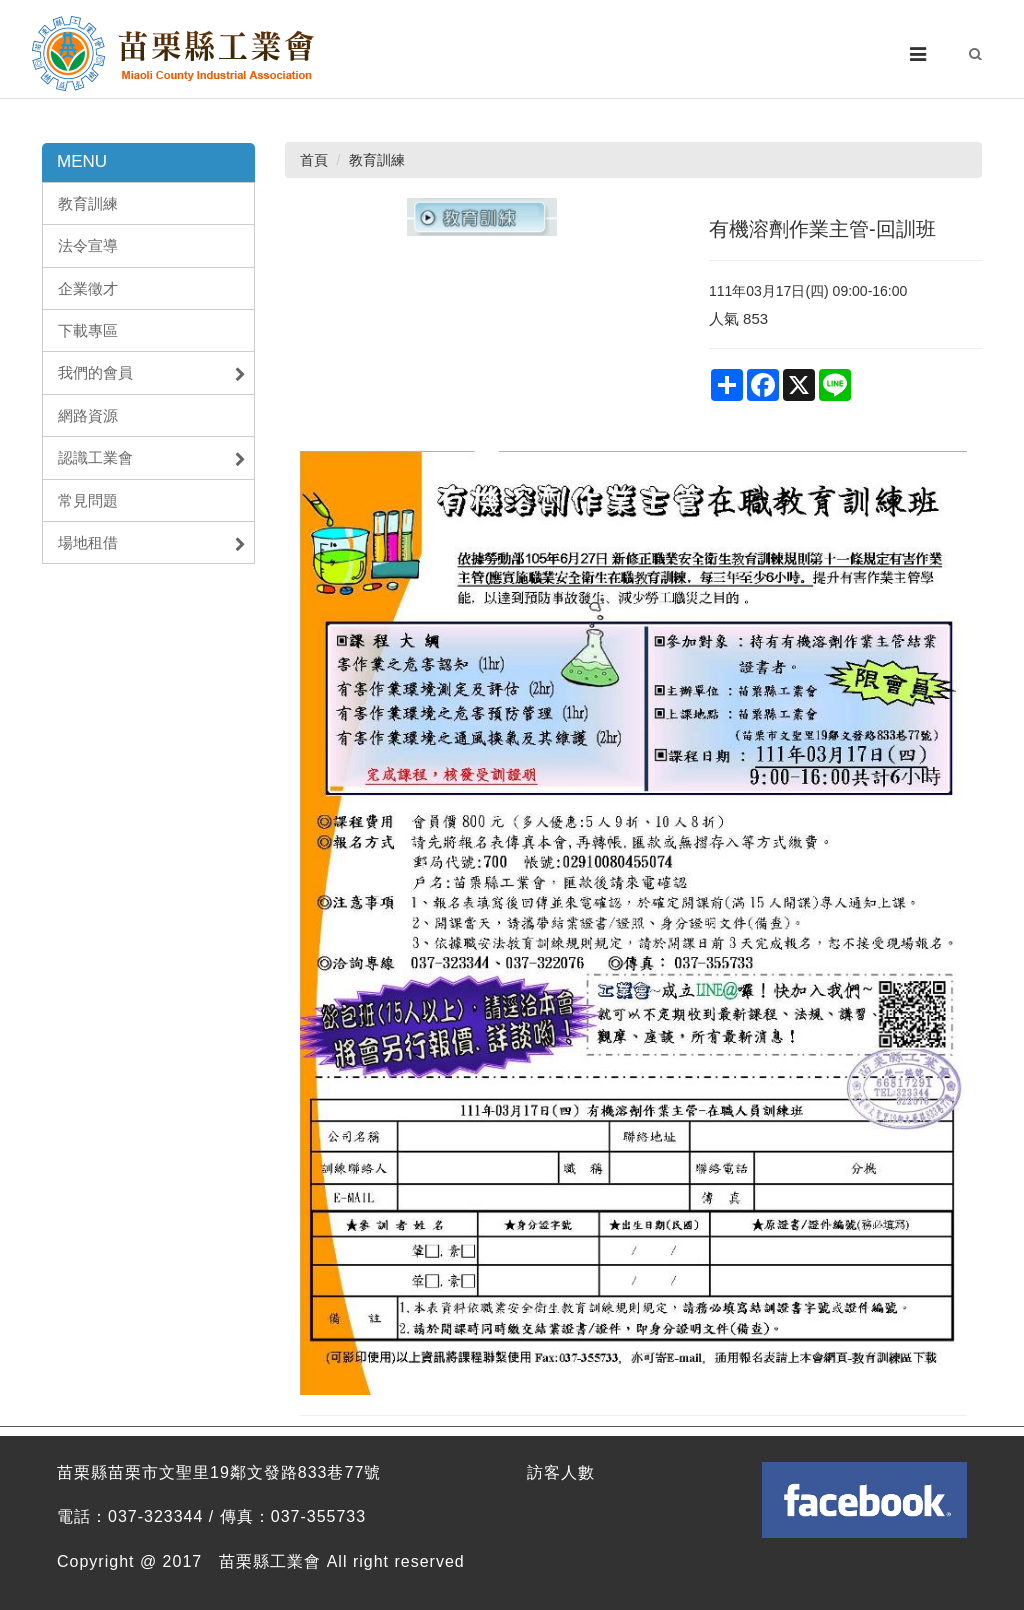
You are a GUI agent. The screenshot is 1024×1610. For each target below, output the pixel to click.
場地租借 (152, 543)
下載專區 (88, 330)
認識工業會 (152, 458)
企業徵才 (88, 288)
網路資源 (88, 415)
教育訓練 (88, 203)
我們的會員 (152, 373)
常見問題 (88, 500)
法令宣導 (88, 245)
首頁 (314, 160)
